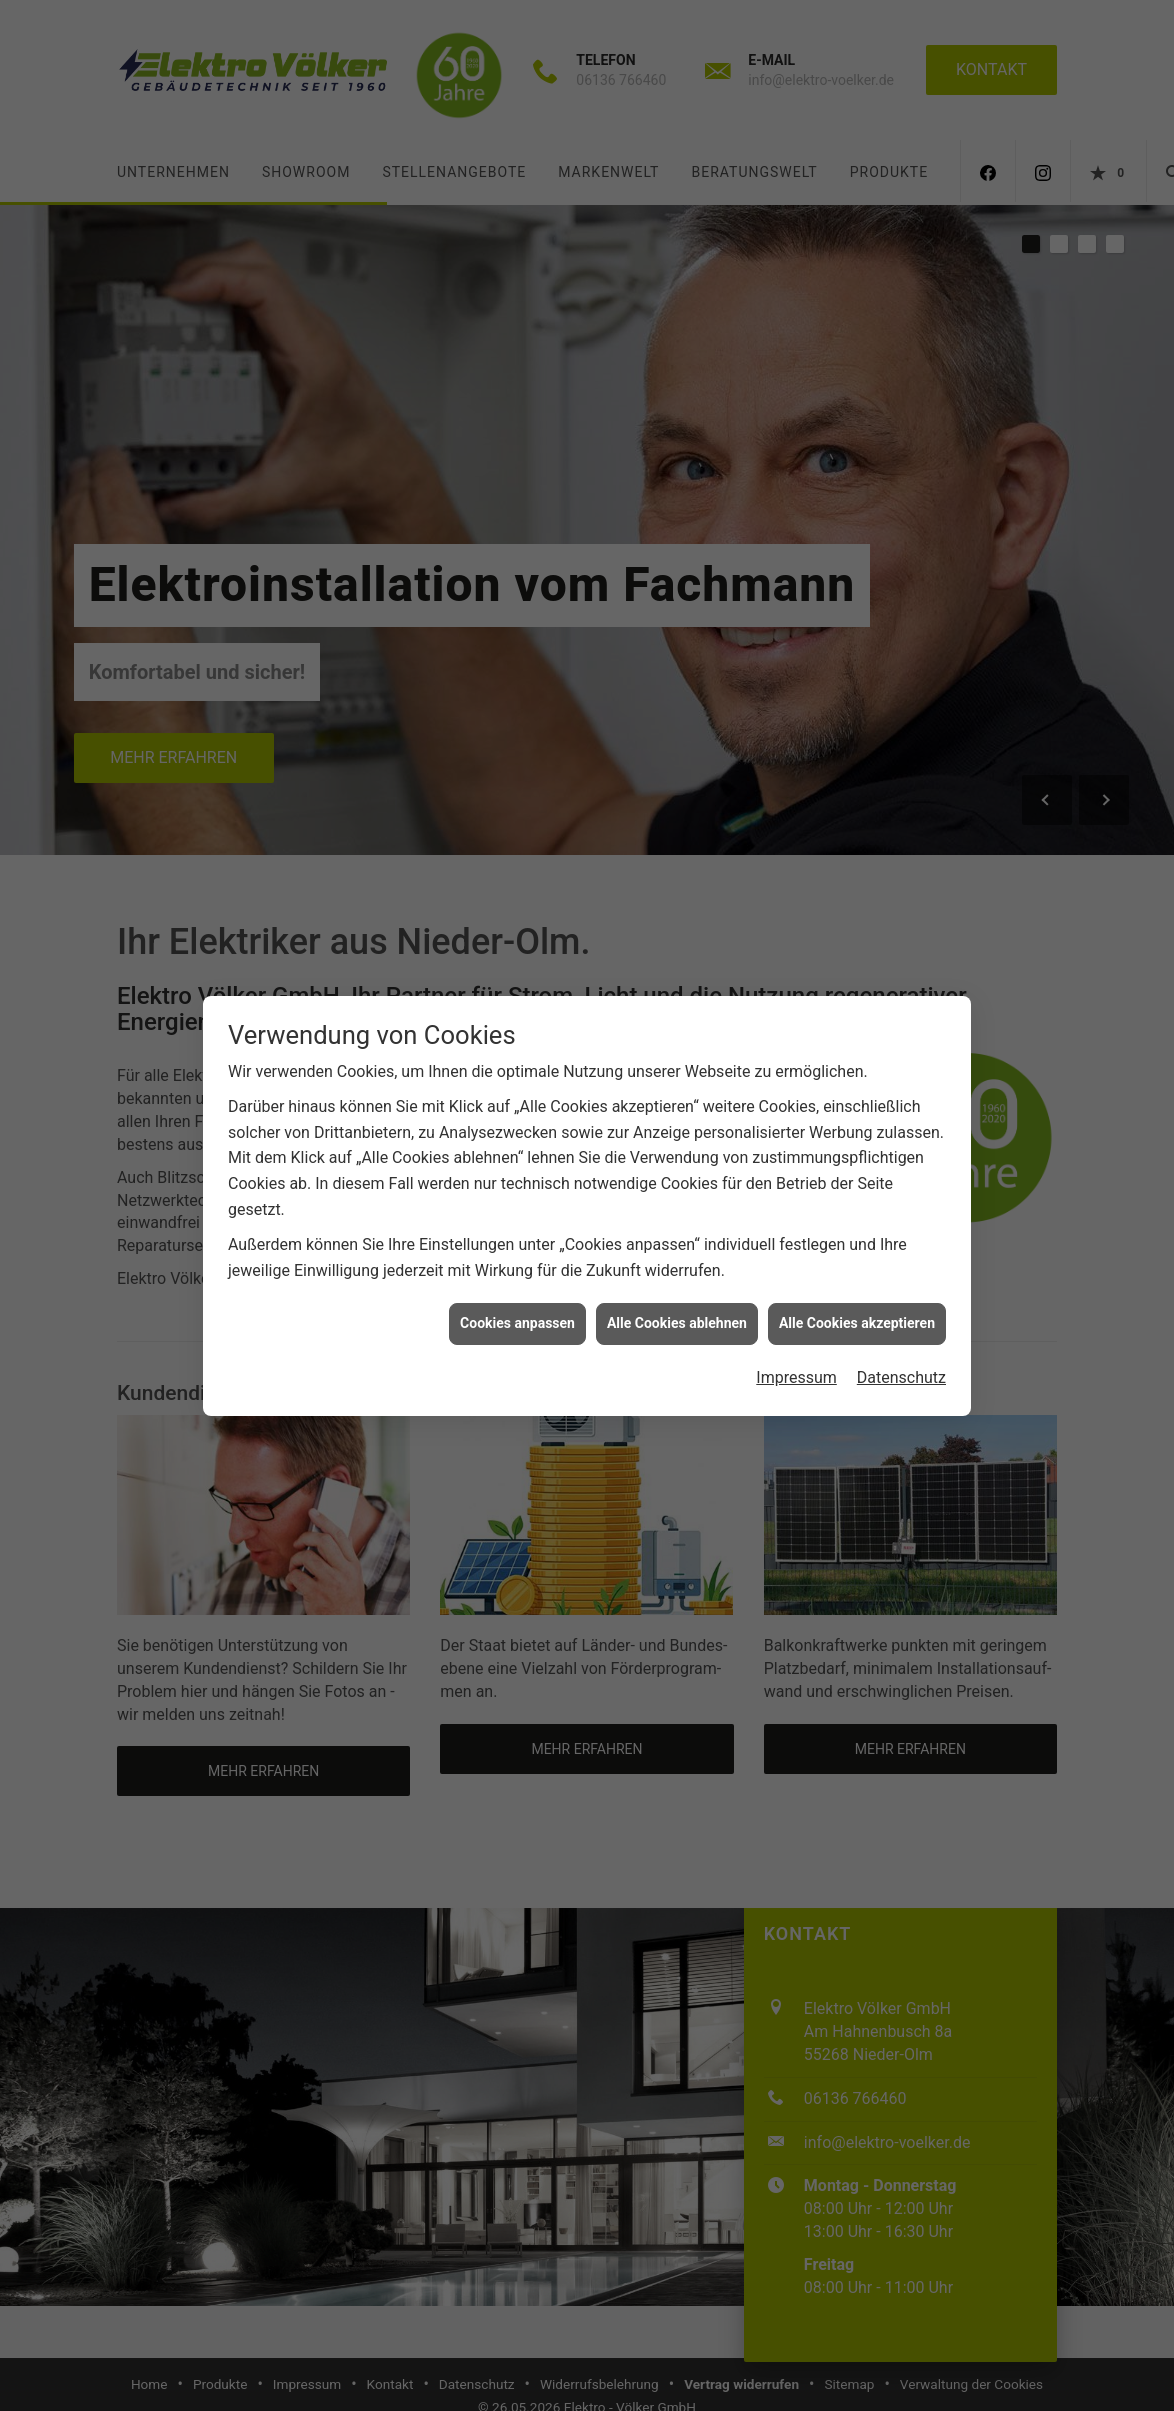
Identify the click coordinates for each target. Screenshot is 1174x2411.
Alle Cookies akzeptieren (857, 1290)
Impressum (796, 1344)
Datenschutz (901, 1344)
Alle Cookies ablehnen (677, 1290)
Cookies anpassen (517, 1290)
